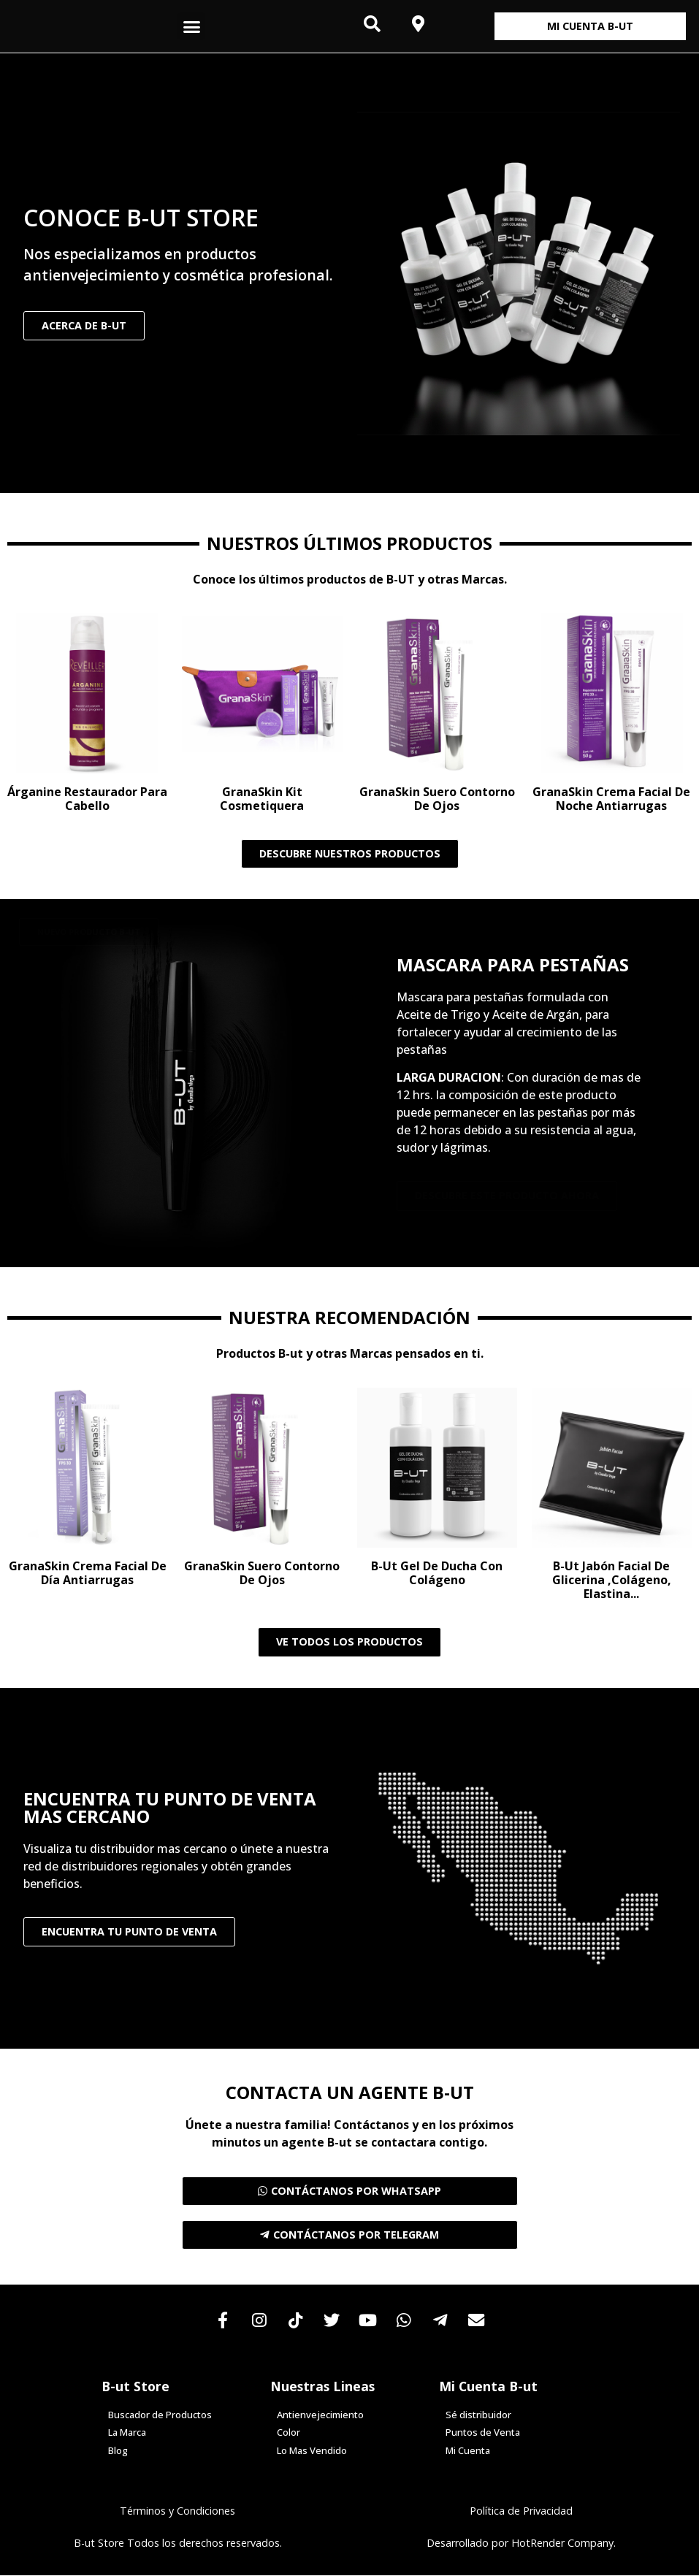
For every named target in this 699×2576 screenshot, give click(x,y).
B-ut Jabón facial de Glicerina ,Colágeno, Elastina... (611, 1580)
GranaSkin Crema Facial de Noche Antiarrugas (611, 799)
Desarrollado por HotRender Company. (521, 2544)
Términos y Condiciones (177, 2512)
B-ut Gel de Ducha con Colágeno (437, 1573)
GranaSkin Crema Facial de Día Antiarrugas (88, 1573)
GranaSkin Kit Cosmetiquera (262, 799)
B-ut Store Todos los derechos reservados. (178, 2544)
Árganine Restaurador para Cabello (87, 799)
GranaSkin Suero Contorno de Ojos (437, 799)
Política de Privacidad (521, 2512)
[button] (191, 26)
